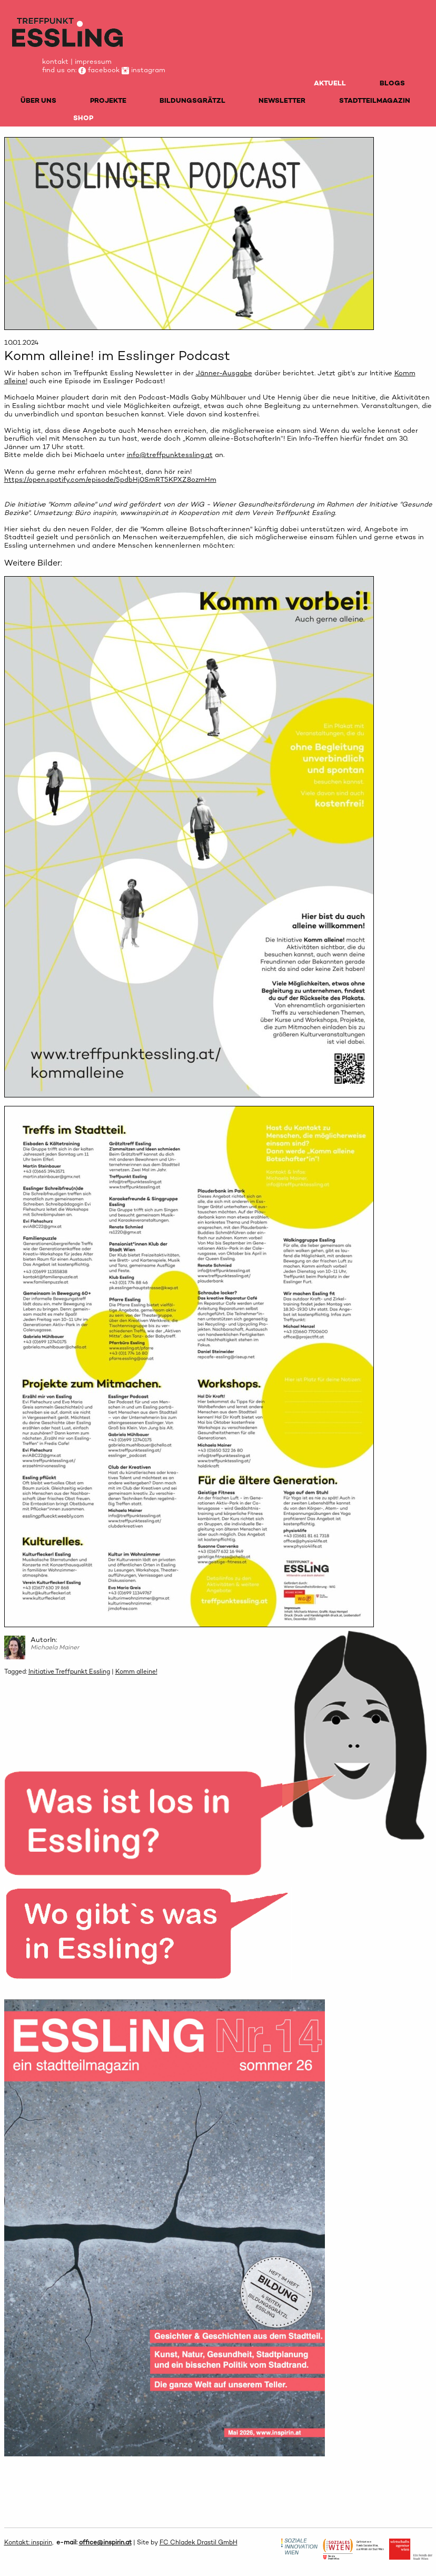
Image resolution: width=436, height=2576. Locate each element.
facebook (99, 69)
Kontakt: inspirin (28, 2542)
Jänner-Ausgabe (224, 372)
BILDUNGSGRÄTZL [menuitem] (192, 100)
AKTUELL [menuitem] (330, 83)
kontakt (55, 61)
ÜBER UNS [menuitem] (38, 100)
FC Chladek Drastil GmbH (198, 2542)
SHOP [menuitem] (83, 117)
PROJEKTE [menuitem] (108, 100)
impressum (93, 61)
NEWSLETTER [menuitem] (282, 100)
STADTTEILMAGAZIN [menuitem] (374, 100)
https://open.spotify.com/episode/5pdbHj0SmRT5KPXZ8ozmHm (110, 479)
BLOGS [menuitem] (392, 83)
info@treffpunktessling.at (170, 454)
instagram (143, 69)
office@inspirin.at (105, 2542)
